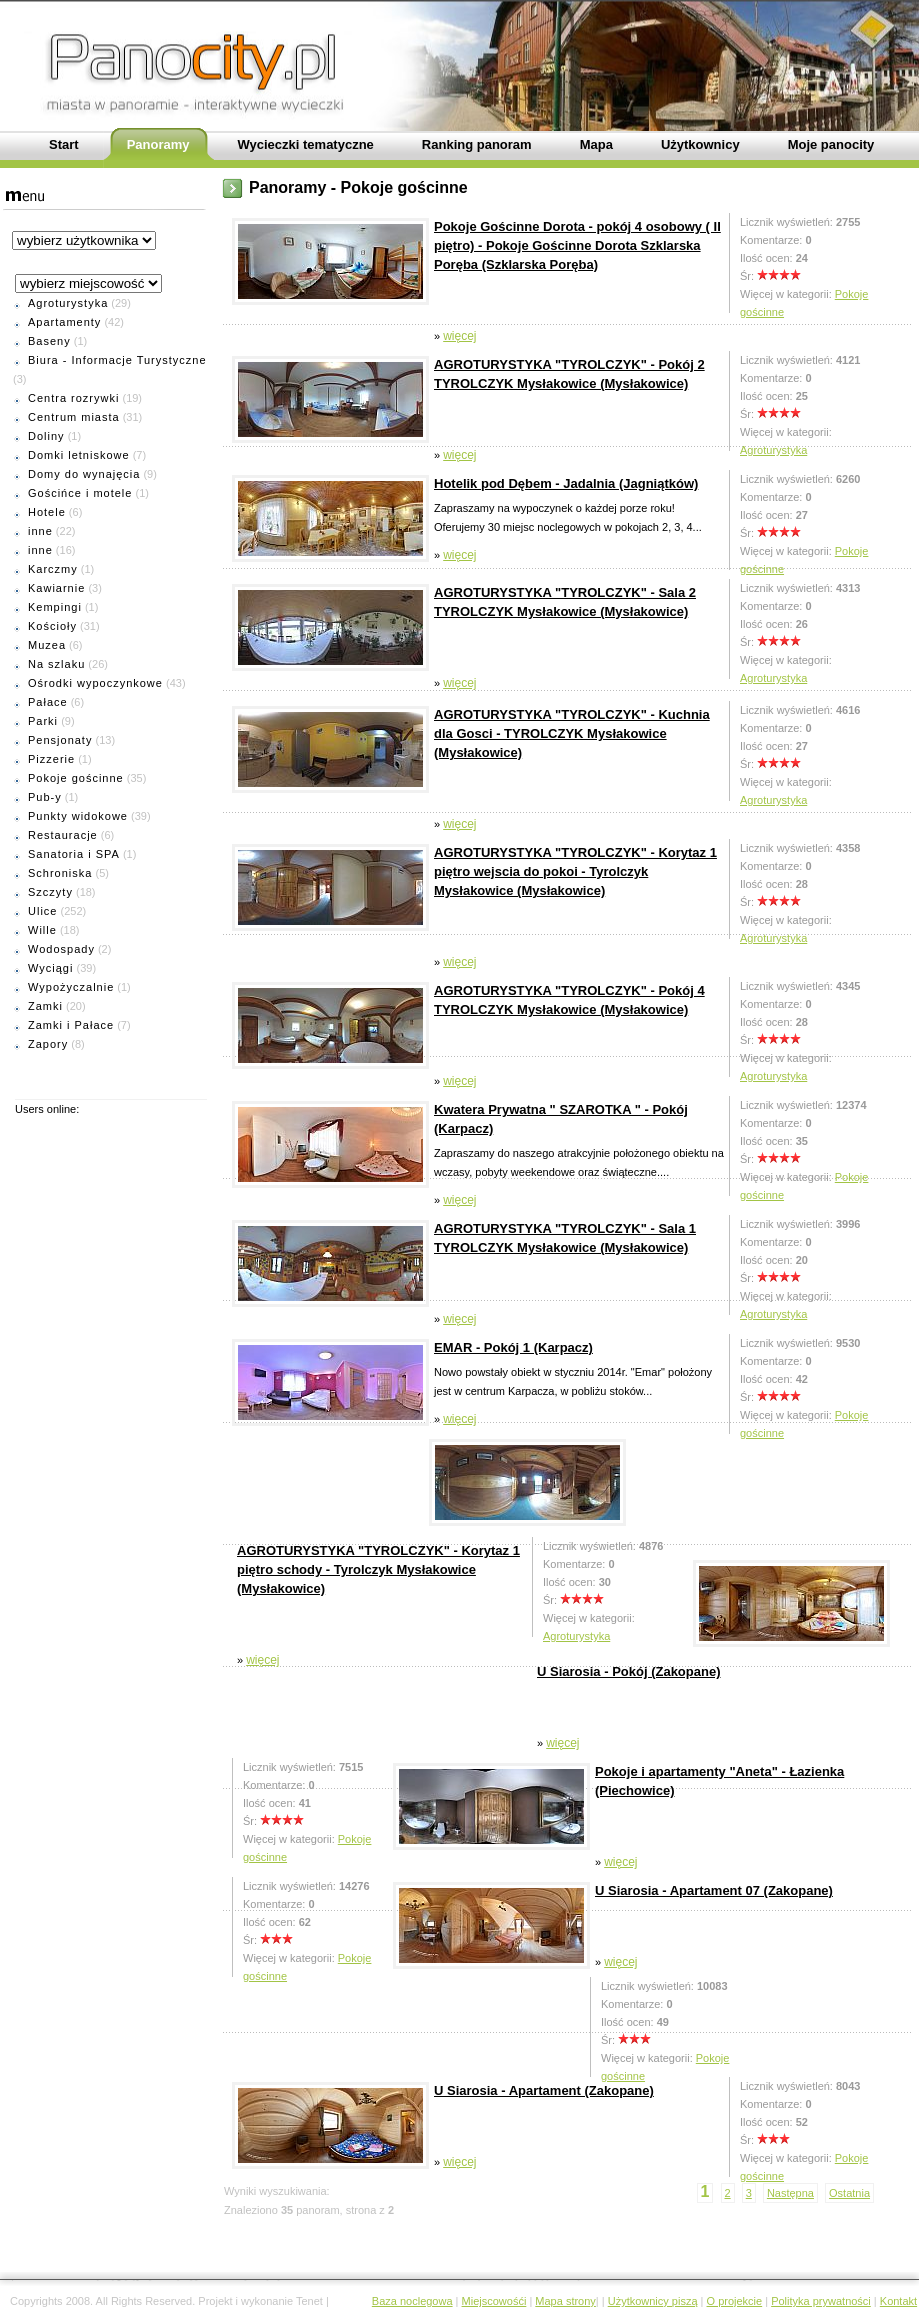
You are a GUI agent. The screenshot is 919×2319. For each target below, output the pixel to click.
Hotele (47, 512)
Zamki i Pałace (71, 1025)
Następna (790, 2193)
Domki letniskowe (79, 455)
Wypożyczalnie (71, 987)
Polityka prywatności (821, 2301)
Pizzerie (51, 759)
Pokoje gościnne (76, 778)
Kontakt (898, 2301)
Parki (43, 721)
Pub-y (45, 797)
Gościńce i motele (80, 493)
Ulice (42, 911)
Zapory (48, 1044)
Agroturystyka (68, 303)
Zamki (45, 1006)
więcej (459, 336)
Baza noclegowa (412, 2301)
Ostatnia (849, 2193)
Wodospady (61, 949)
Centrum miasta (74, 417)
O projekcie (735, 2301)
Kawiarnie (56, 588)
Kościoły (52, 626)
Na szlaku (56, 664)
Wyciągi (50, 968)
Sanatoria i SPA (74, 854)
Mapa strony (565, 2301)
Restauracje (63, 835)
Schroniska (60, 873)
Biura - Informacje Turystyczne (117, 360)
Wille (42, 930)
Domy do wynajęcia (84, 474)
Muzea (47, 645)
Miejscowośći (494, 2301)
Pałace (48, 702)
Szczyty (50, 892)
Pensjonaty (60, 740)
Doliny (46, 436)
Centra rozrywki (73, 398)
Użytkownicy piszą (653, 2301)
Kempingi (55, 607)
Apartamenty (64, 322)
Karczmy (53, 569)
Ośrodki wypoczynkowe (95, 683)
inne (40, 531)
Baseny (49, 341)
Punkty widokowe (78, 816)
